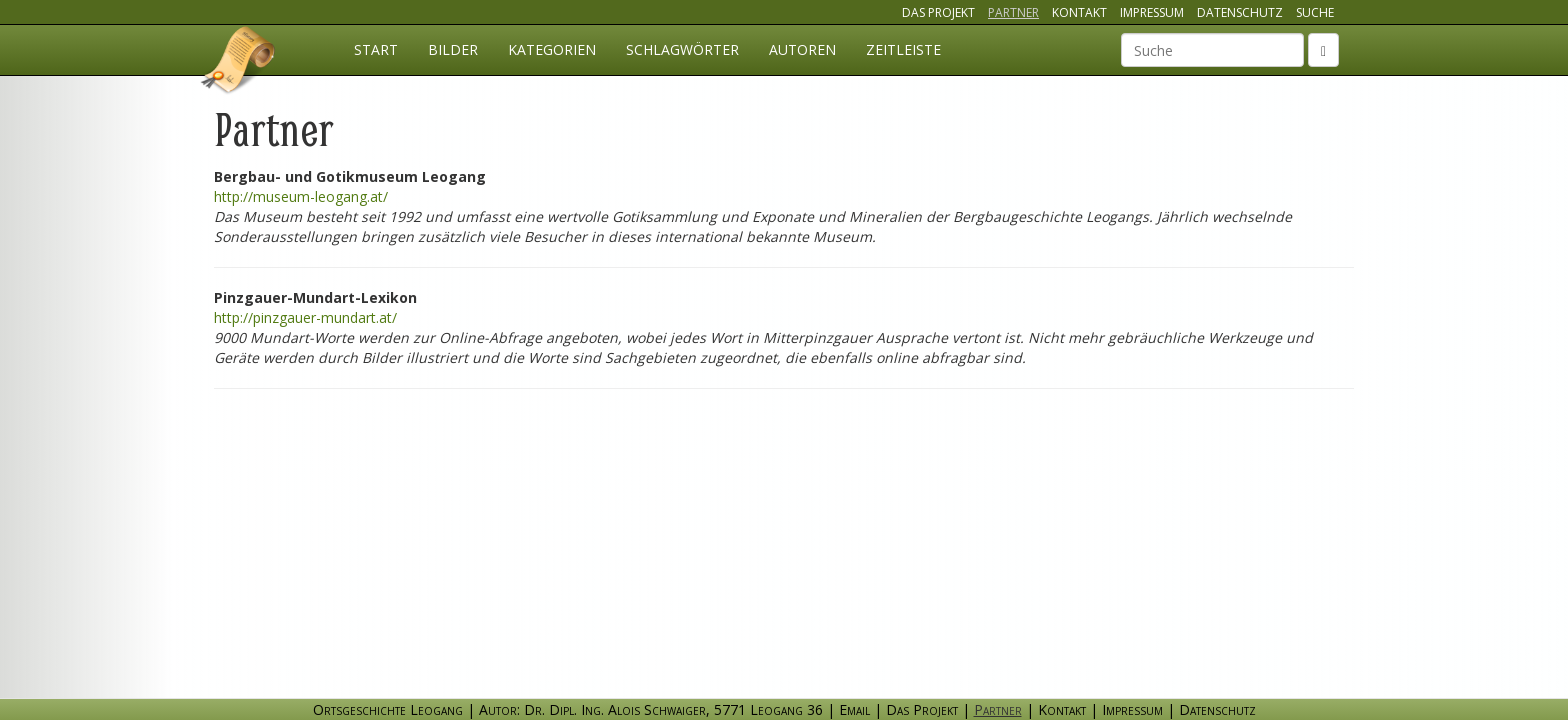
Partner (1013, 12)
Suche (1315, 12)
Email (854, 709)
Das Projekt (938, 12)
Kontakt (1079, 12)
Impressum (1152, 12)
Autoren (802, 49)
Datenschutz (1240, 12)
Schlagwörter (682, 49)
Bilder (453, 49)
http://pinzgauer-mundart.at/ (305, 317)
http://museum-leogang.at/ (301, 196)
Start (376, 49)
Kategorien (552, 49)
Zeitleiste (903, 49)
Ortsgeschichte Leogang (239, 63)
